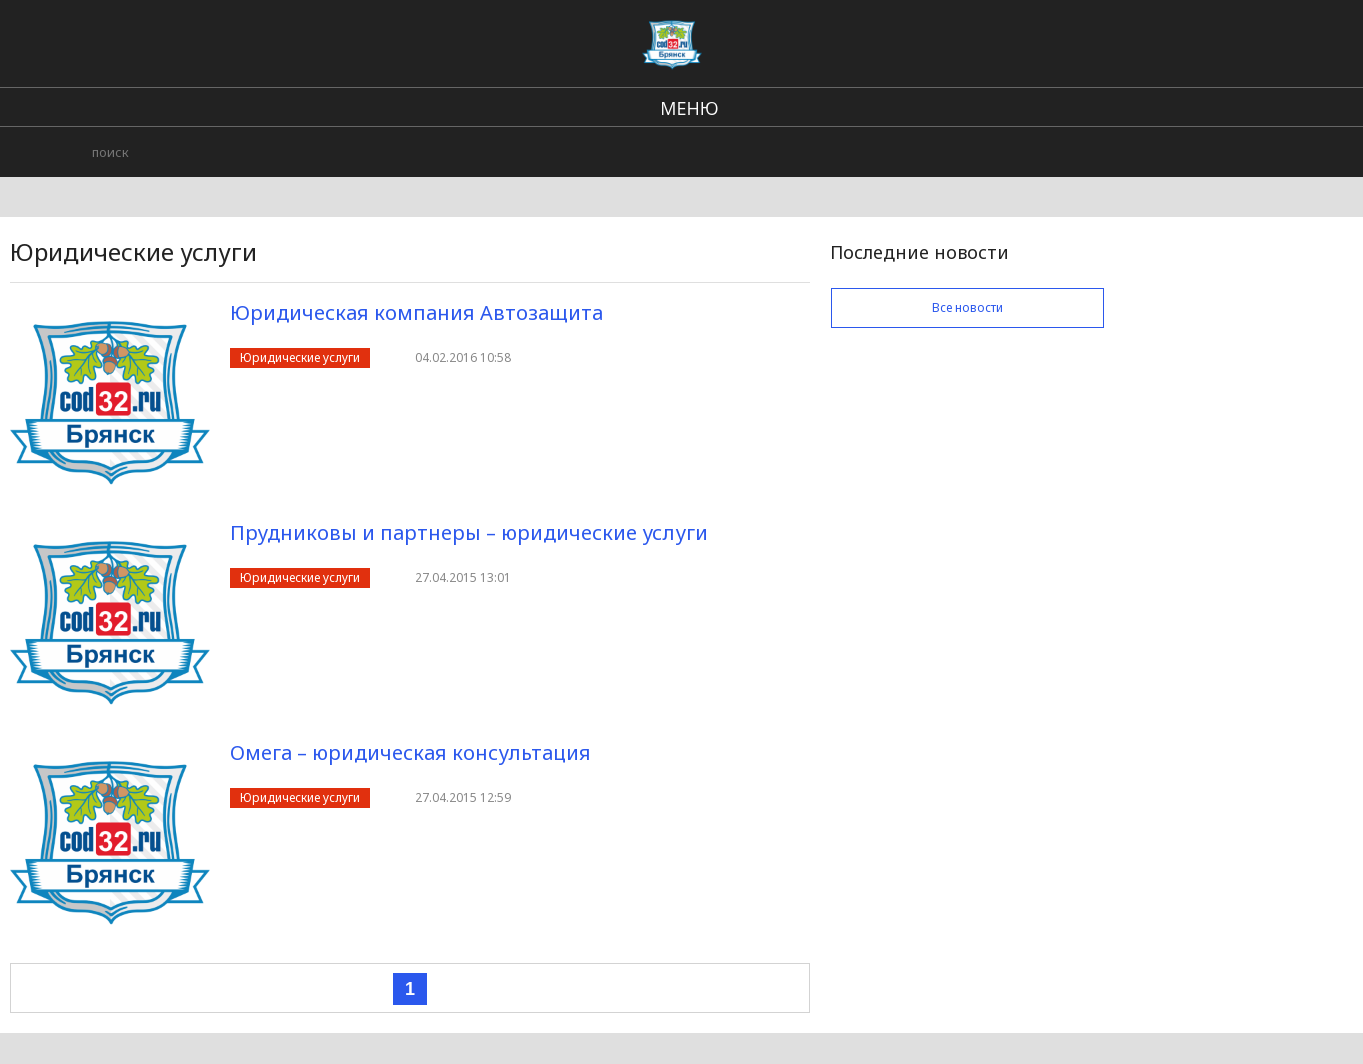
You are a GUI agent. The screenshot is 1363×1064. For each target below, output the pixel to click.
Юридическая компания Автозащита (416, 312)
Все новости (967, 307)
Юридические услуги (300, 357)
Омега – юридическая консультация (410, 752)
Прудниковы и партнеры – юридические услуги (469, 532)
